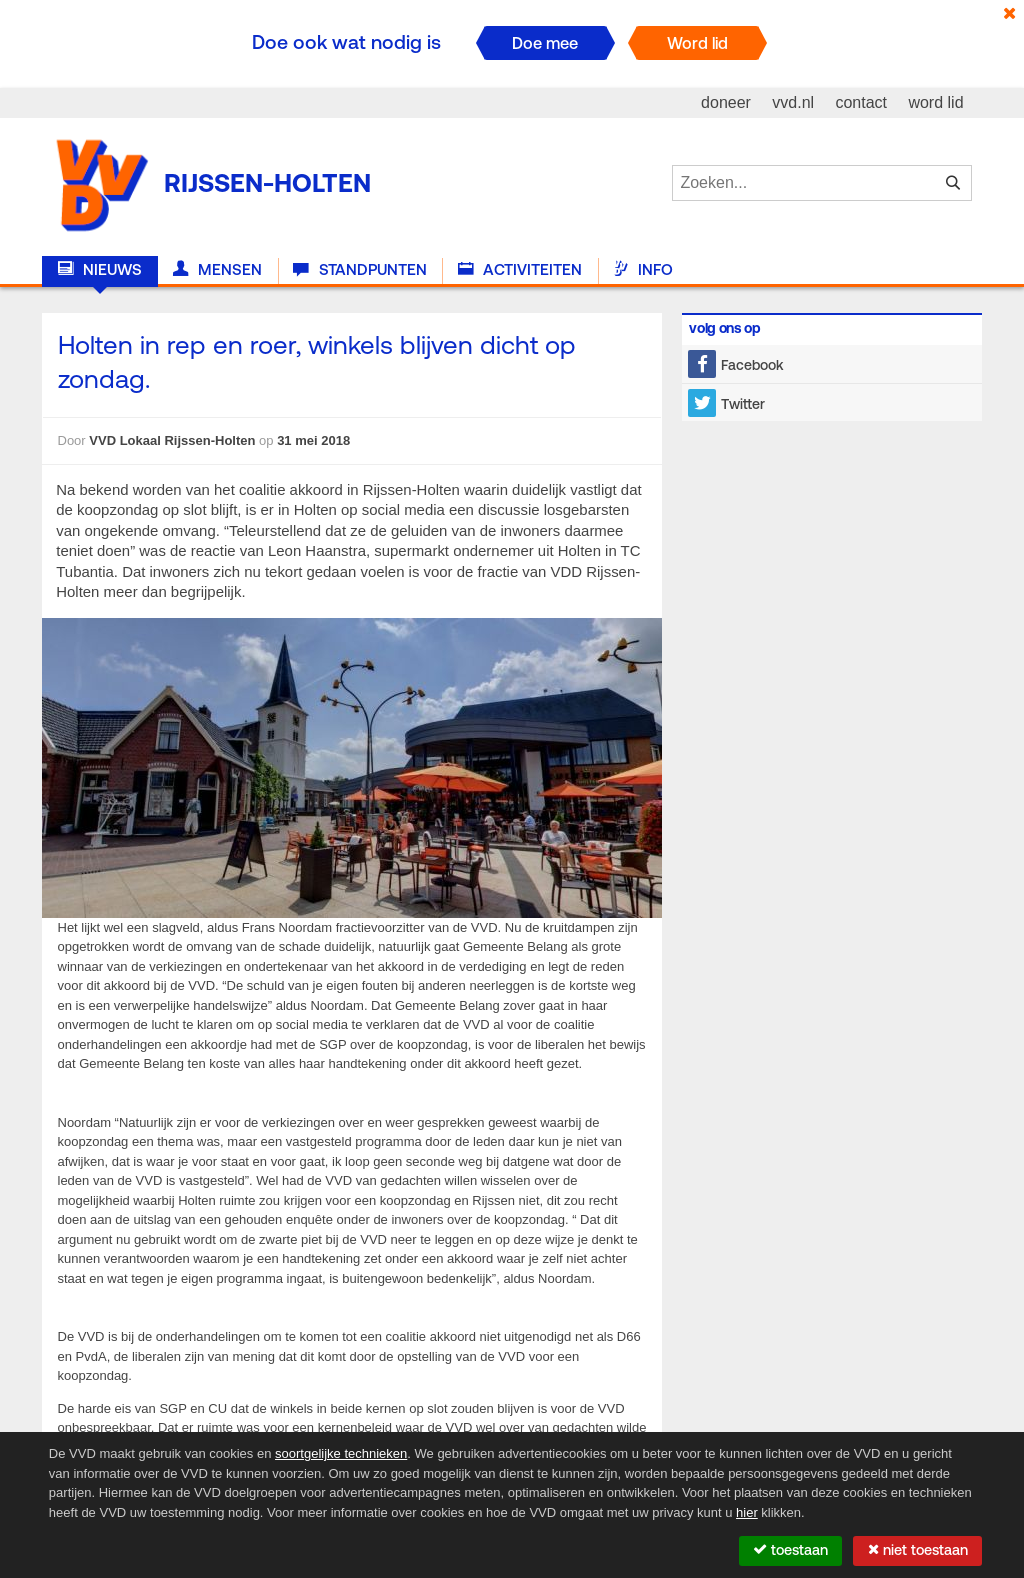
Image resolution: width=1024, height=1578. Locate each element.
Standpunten (359, 270)
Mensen (217, 270)
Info (643, 270)
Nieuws (100, 270)
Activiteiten (520, 270)
